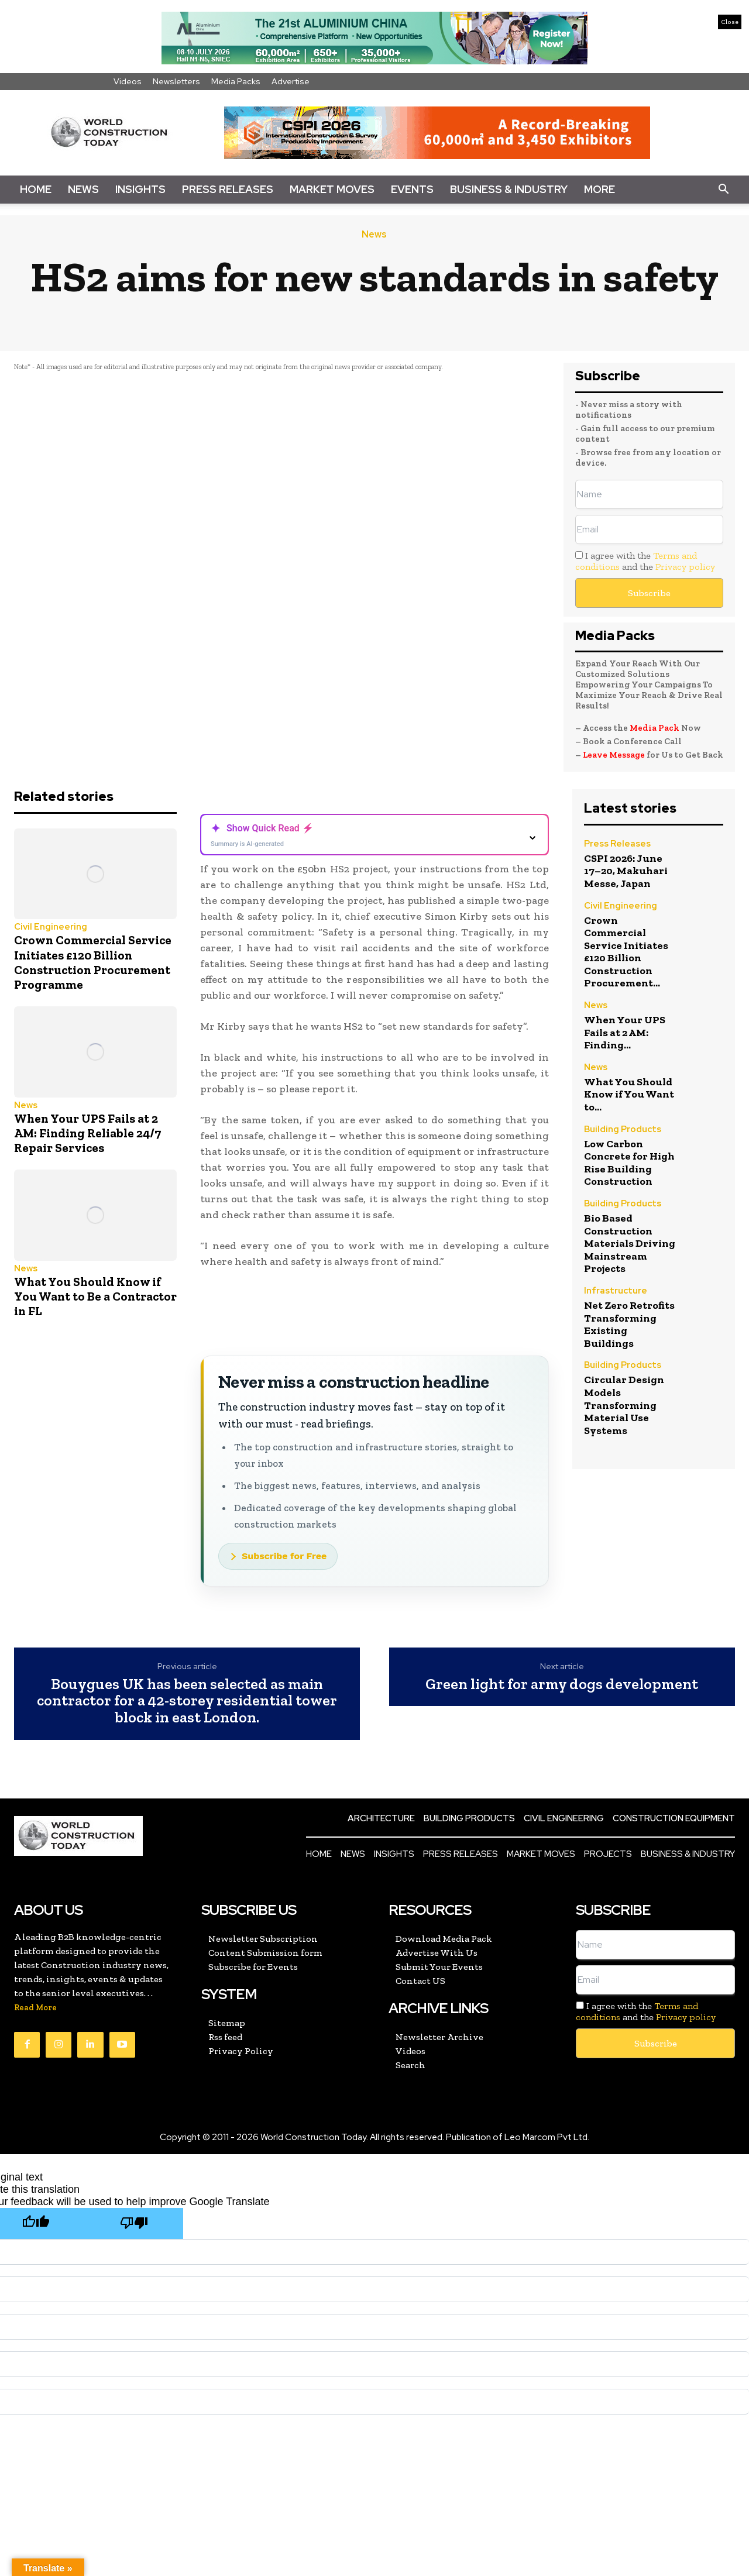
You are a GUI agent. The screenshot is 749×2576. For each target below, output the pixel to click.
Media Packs (235, 81)
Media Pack (654, 728)
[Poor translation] (134, 2223)
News (83, 189)
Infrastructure (615, 1291)
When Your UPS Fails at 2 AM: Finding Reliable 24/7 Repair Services (87, 1133)
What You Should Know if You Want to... (629, 1094)
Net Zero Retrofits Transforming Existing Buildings (629, 1324)
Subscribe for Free (284, 1556)
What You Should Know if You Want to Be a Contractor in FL (95, 1296)
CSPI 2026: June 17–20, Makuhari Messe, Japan (626, 871)
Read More (35, 2008)
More (599, 189)
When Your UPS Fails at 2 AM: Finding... (624, 1032)
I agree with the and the (645, 561)
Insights (140, 189)
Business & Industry (509, 189)
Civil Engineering (50, 927)
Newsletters (176, 81)
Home (35, 189)
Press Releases (227, 189)
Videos (128, 81)
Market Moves (332, 189)
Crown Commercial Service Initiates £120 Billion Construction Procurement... (626, 952)
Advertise (291, 81)
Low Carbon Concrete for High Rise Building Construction (629, 1162)
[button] (723, 190)
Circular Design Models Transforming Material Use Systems (624, 1404)
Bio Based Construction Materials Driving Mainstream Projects (629, 1243)
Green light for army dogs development (561, 1684)
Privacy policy (685, 566)
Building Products (622, 1130)
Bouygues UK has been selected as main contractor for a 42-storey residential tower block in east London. (187, 1701)
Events (412, 189)
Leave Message (615, 754)
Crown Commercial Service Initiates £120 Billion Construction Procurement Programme (92, 962)
